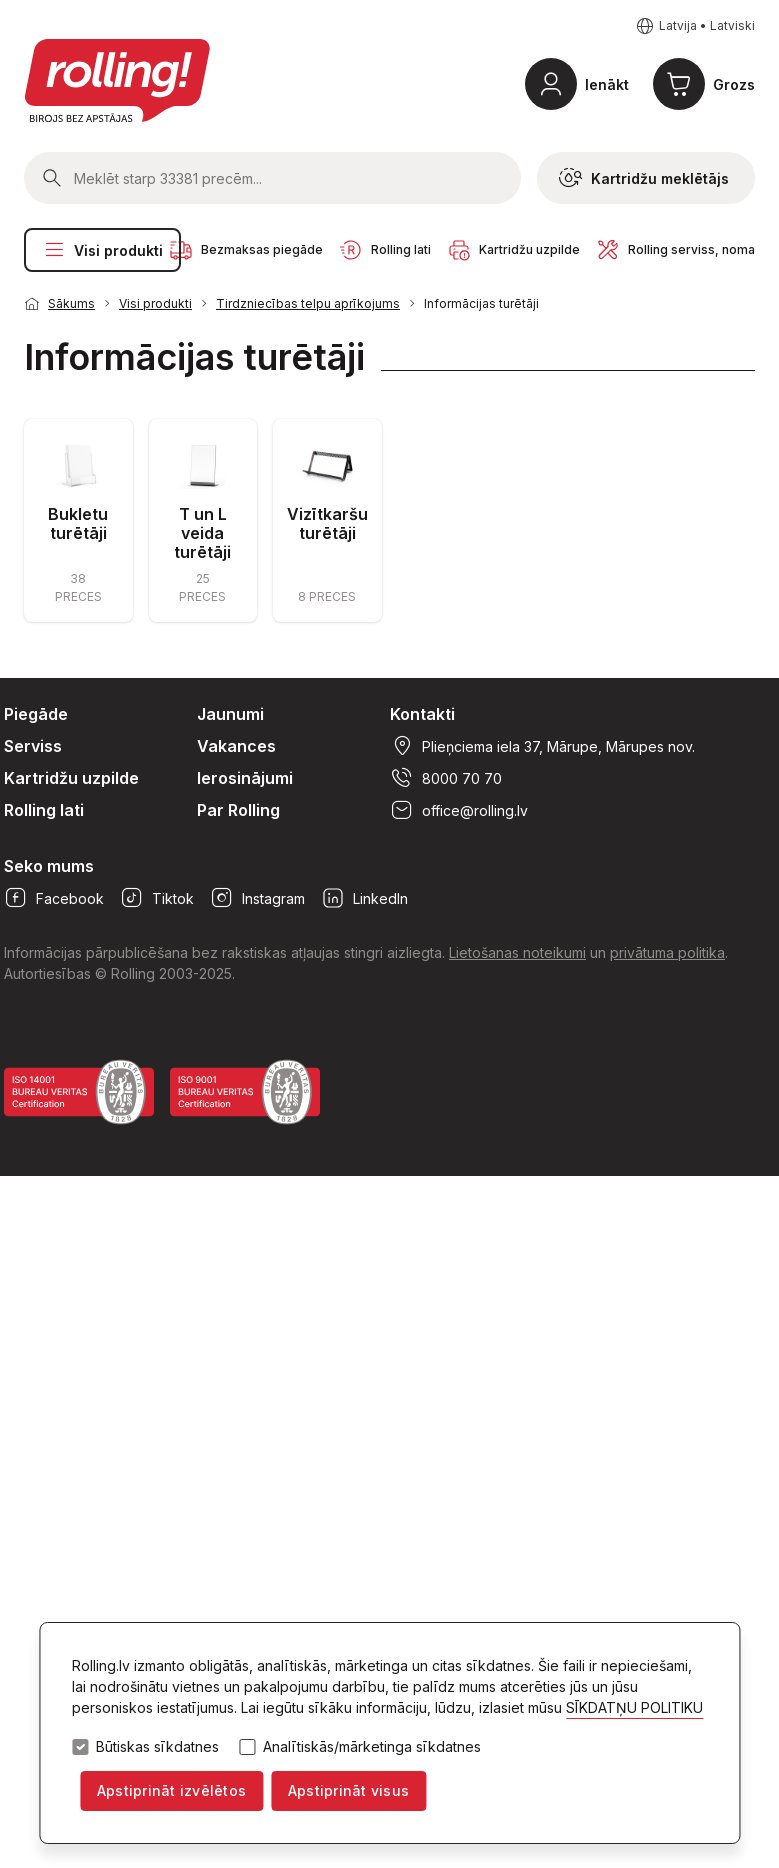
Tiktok (157, 898)
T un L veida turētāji (202, 533)
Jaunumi (230, 714)
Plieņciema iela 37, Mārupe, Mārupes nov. (542, 746)
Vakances (236, 746)
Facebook (54, 898)
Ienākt (607, 84)
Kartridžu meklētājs (644, 178)
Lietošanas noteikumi (517, 952)
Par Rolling (238, 810)
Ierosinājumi (245, 778)
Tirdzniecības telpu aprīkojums (308, 303)
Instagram (257, 898)
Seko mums (49, 866)
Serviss (33, 746)
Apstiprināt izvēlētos (171, 1790)
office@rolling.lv (459, 810)
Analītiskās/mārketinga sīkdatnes (372, 1747)
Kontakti (422, 714)
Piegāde (36, 714)
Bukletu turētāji (78, 523)
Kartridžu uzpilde (71, 778)
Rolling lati (44, 810)
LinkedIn (364, 898)
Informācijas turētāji (481, 303)
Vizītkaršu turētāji (327, 523)
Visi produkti (102, 250)
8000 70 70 (446, 778)
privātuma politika (667, 952)
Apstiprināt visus (348, 1790)
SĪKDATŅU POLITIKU (634, 1707)
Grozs (734, 84)
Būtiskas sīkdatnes (157, 1747)
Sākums (71, 303)
